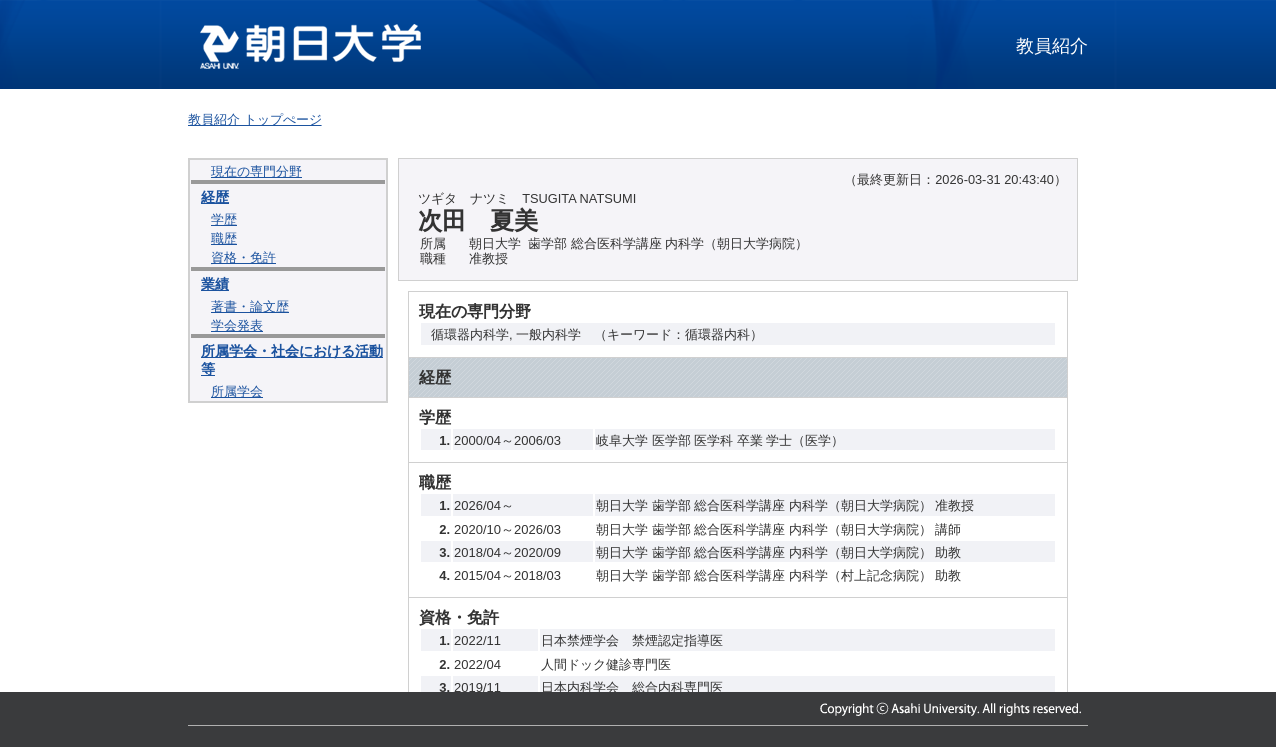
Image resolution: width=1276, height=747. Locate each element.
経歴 (215, 197)
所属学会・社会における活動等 (292, 359)
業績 (215, 284)
